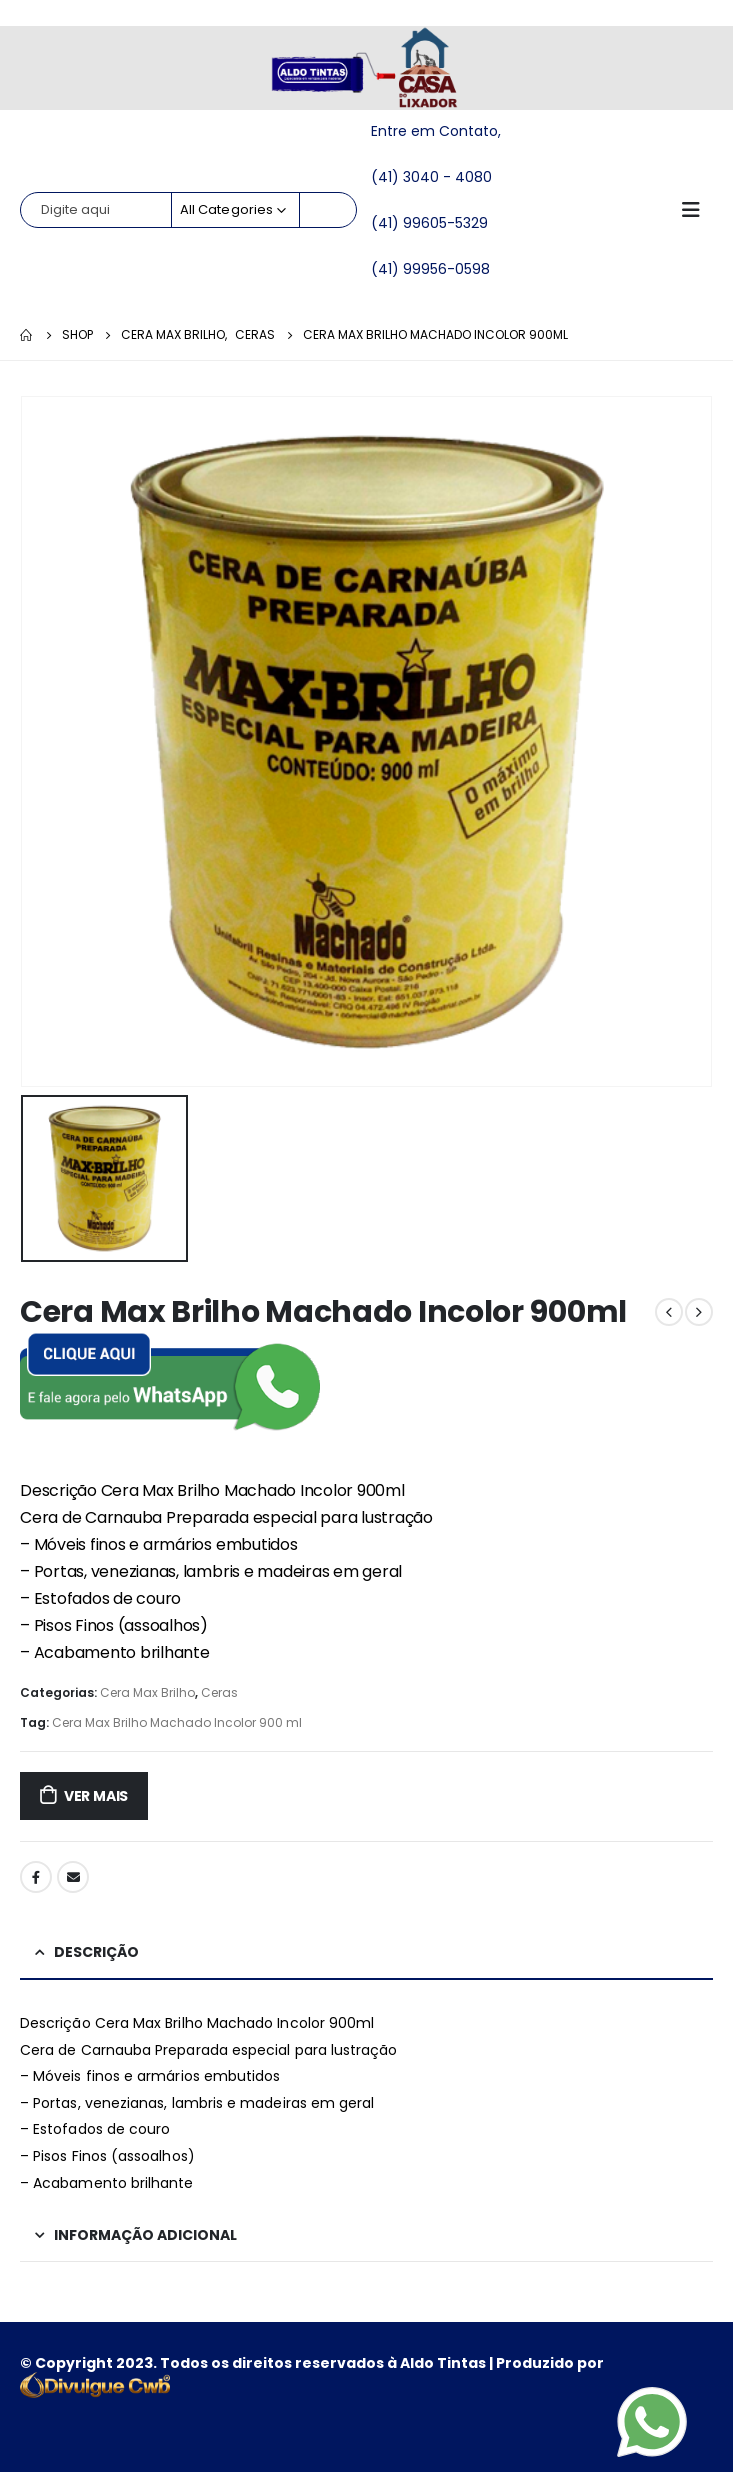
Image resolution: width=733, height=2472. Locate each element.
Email (73, 1877)
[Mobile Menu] (697, 210)
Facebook (36, 1877)
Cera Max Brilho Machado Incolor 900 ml (177, 1722)
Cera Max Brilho (147, 1692)
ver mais (96, 1796)
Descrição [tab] (96, 1952)
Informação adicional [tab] (145, 2235)
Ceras (219, 1692)
